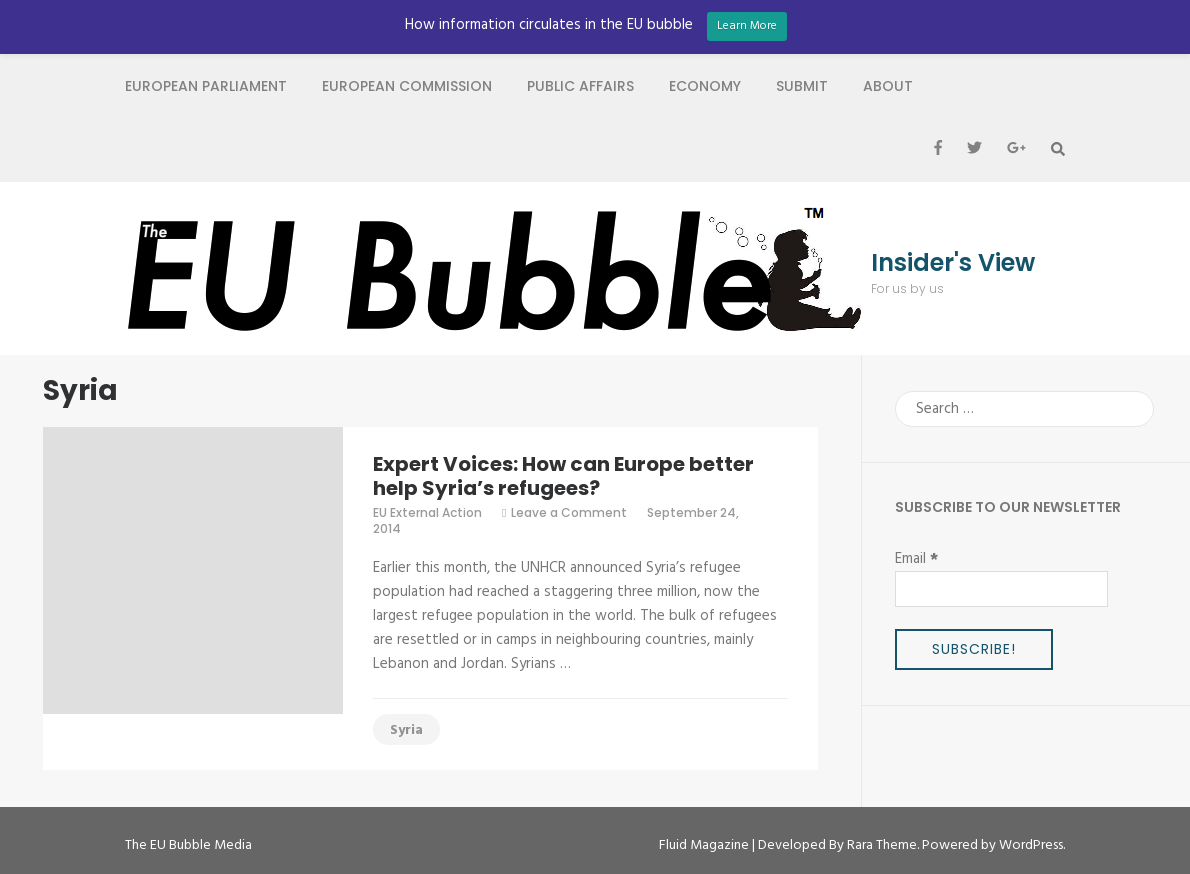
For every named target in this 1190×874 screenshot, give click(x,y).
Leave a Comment (569, 512)
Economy (705, 86)
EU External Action (427, 512)
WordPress (1031, 845)
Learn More (747, 26)
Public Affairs (580, 86)
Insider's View (953, 263)
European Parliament (206, 86)
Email (916, 559)
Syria (406, 730)
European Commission (407, 86)
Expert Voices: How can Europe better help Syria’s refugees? (563, 476)
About (888, 86)
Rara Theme (882, 845)
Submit (802, 86)
